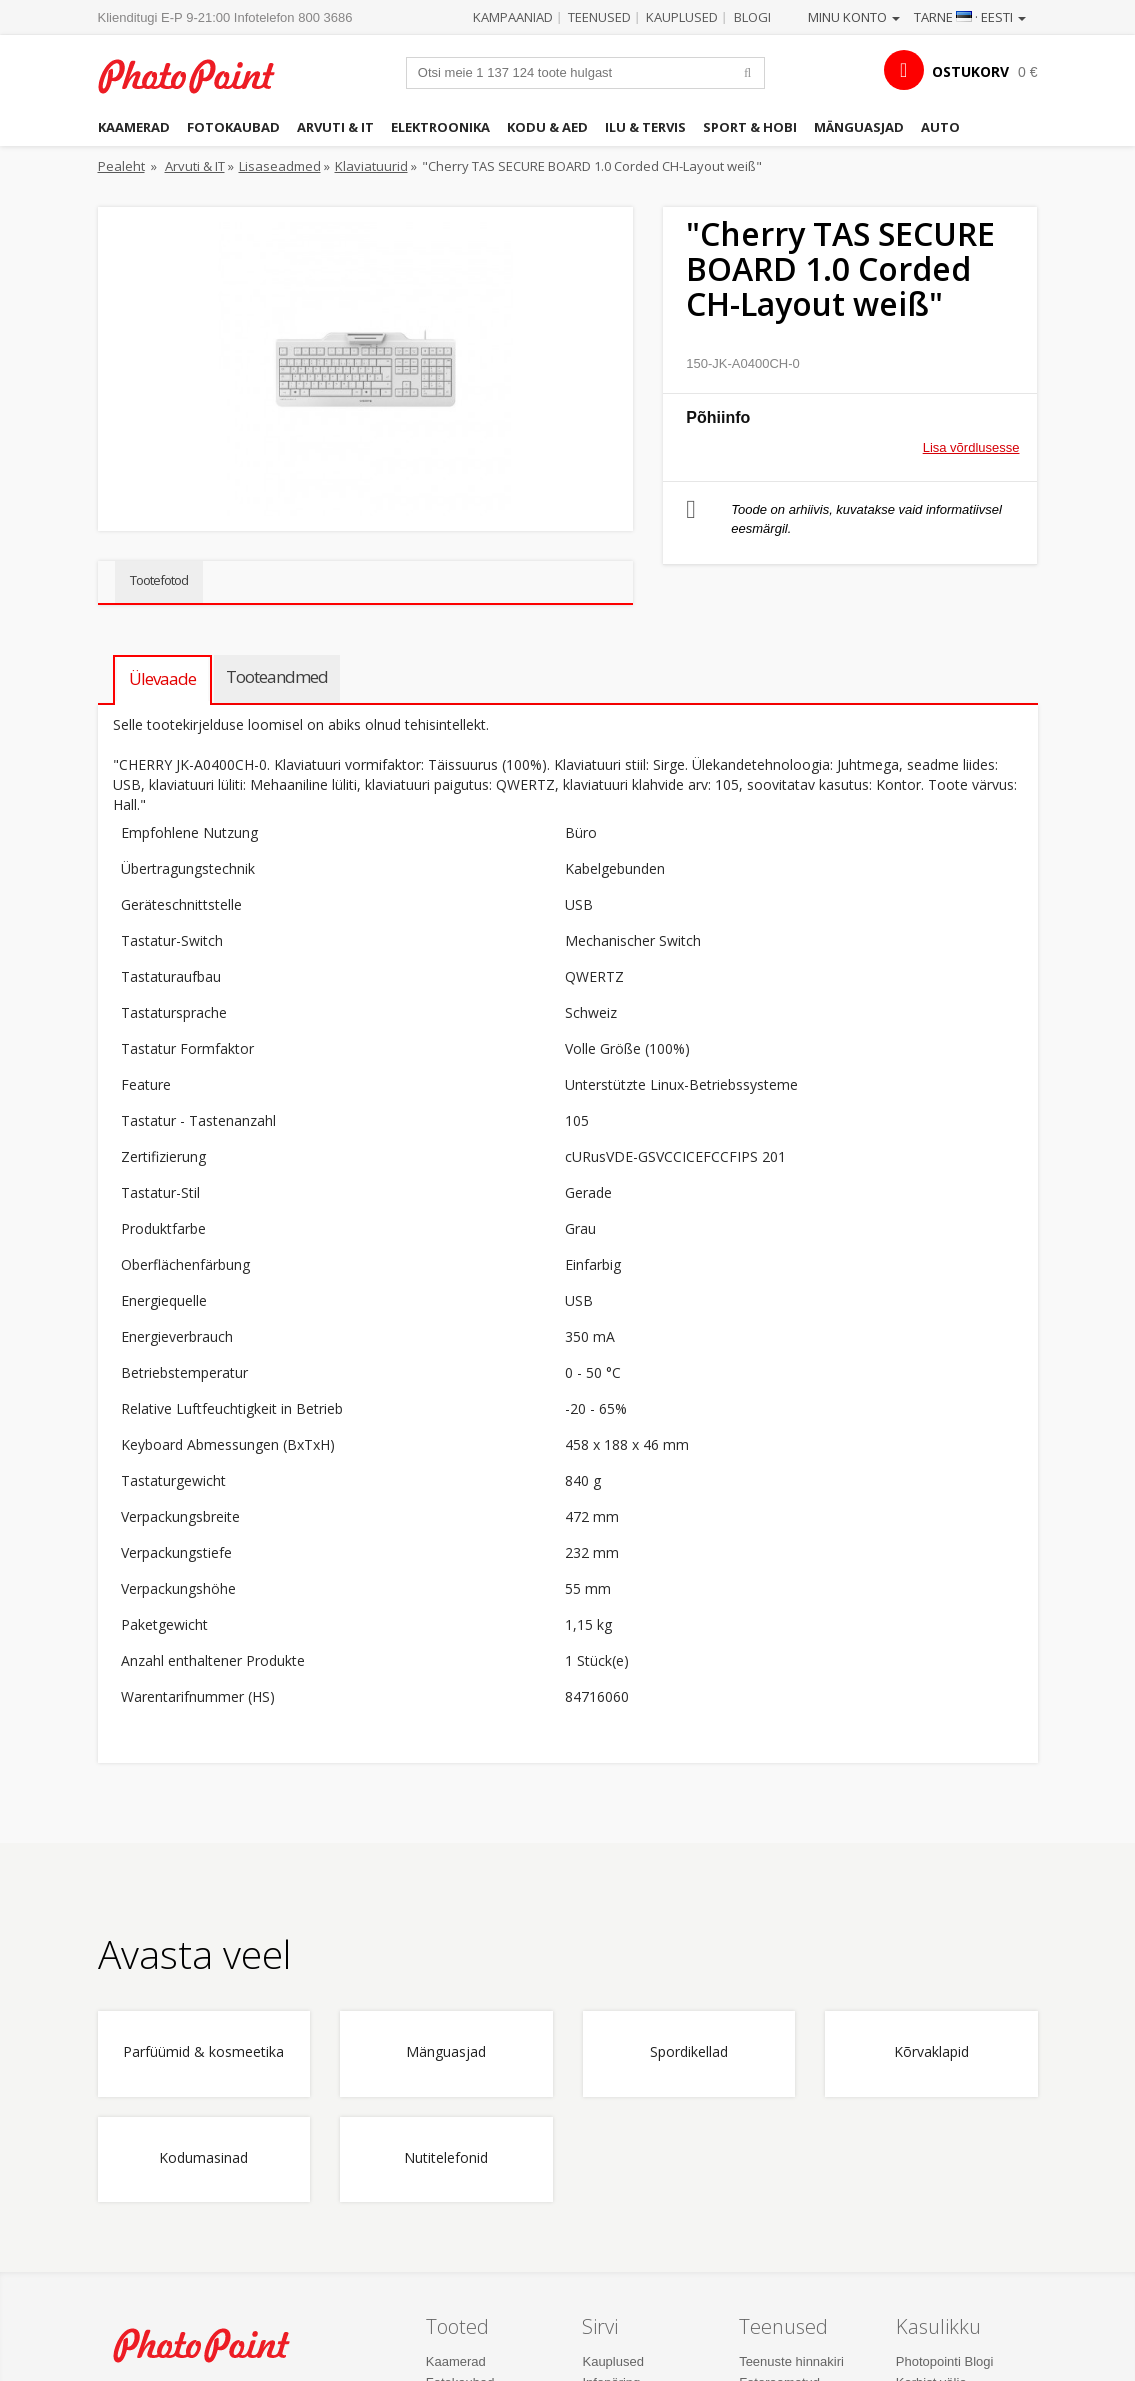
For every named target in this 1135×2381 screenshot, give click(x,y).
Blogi (752, 17)
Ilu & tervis (645, 127)
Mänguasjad (859, 127)
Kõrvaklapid (931, 2052)
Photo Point (213, 2345)
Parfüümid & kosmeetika (203, 2052)
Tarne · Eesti (970, 17)
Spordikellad (689, 2052)
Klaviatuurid (371, 166)
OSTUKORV (970, 71)
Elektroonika (440, 127)
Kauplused (682, 17)
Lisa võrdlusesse (971, 447)
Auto (940, 127)
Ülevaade (162, 678)
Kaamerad (134, 127)
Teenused (599, 17)
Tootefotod (159, 580)
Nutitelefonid (446, 2158)
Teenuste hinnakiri (791, 2361)
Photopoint (198, 76)
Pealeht (121, 166)
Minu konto (854, 17)
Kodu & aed (547, 127)
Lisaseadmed (280, 166)
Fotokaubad (233, 127)
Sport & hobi (750, 127)
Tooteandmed (277, 676)
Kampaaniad (513, 17)
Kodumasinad (203, 2158)
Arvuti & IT (335, 127)
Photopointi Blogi (945, 2361)
